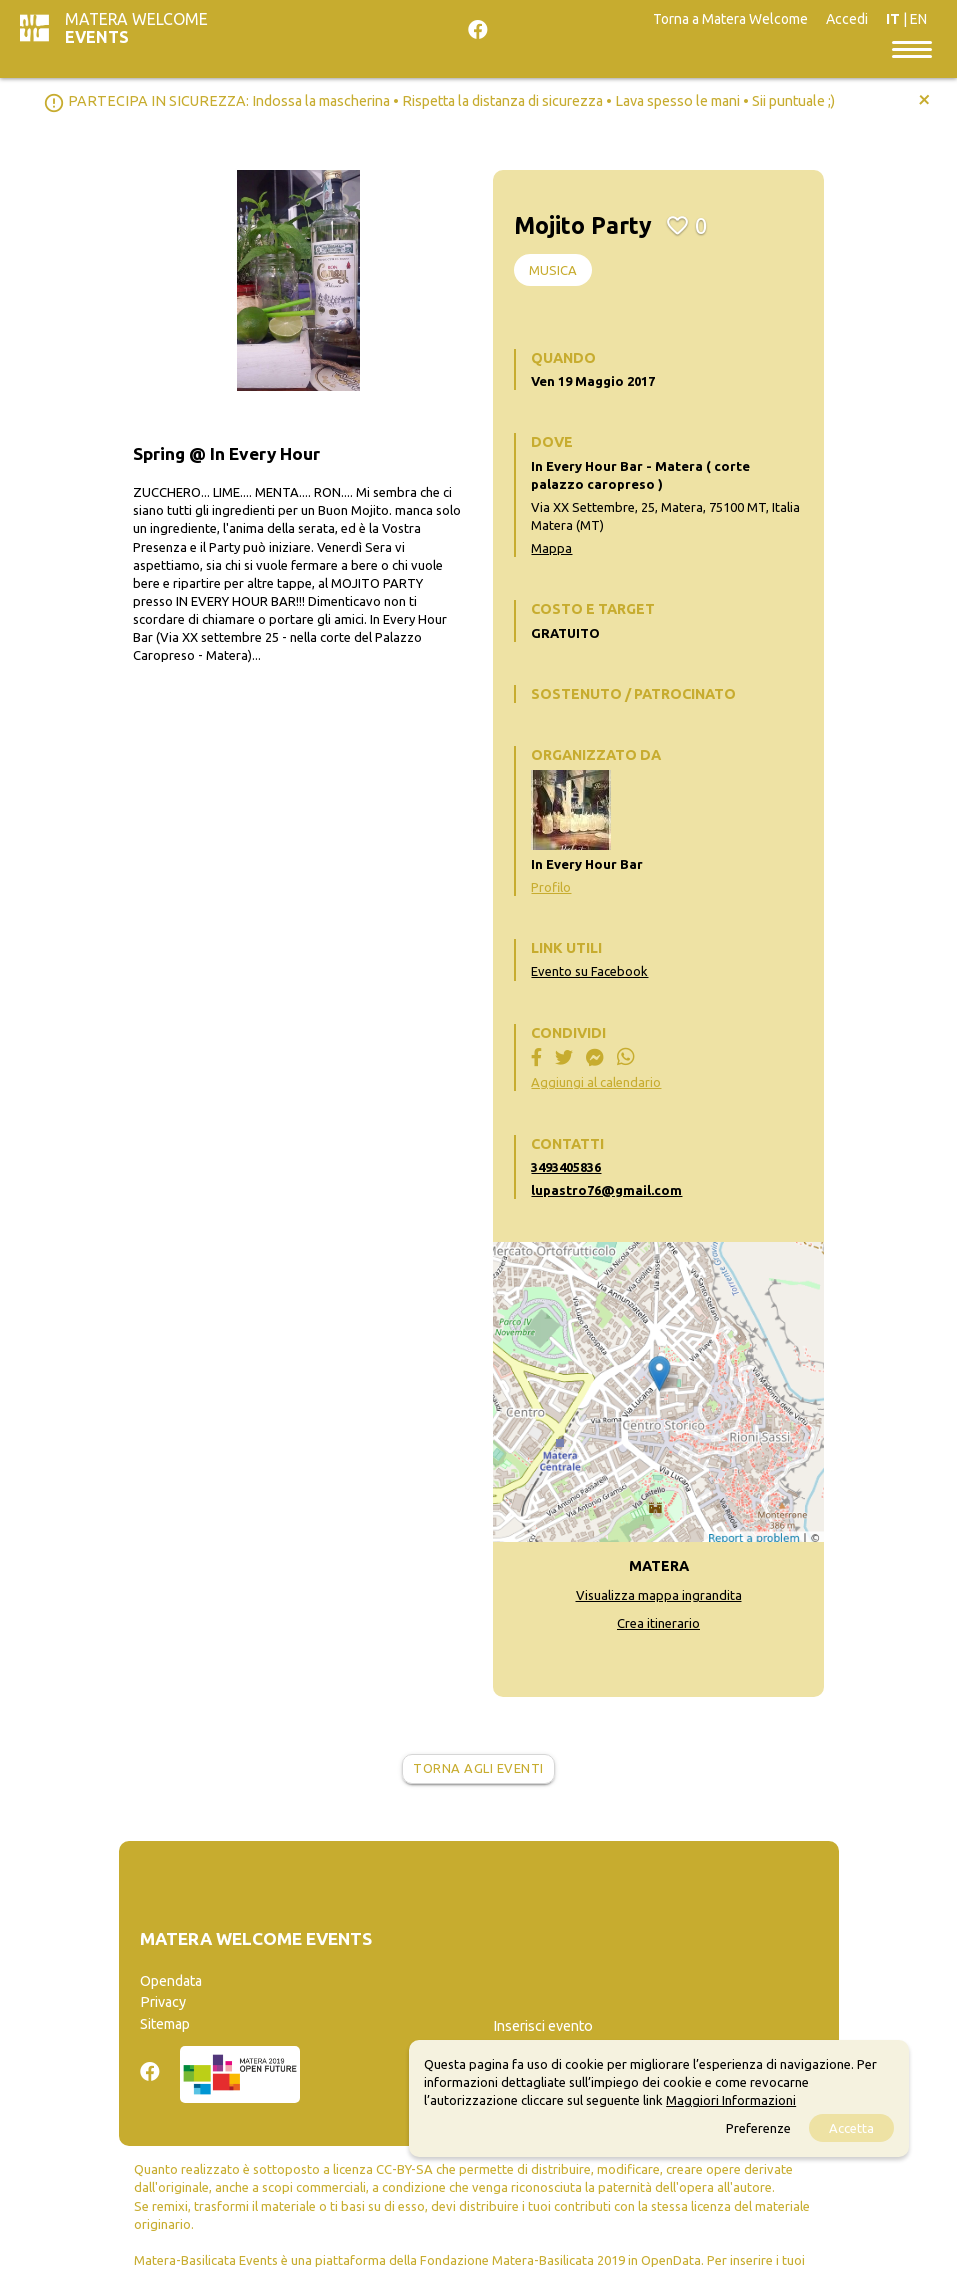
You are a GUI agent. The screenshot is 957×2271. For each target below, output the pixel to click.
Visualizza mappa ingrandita (659, 1595)
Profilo (551, 887)
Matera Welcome (136, 28)
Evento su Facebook (589, 971)
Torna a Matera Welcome (730, 19)
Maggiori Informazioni (731, 2100)
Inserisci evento (543, 2026)
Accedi (847, 19)
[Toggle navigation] (912, 48)
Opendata (171, 1981)
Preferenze (758, 2128)
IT (893, 19)
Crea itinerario (658, 1623)
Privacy (163, 2002)
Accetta (851, 2128)
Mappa (551, 548)
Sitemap (165, 2024)
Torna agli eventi (478, 1768)
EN (918, 19)
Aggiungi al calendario (596, 1082)
